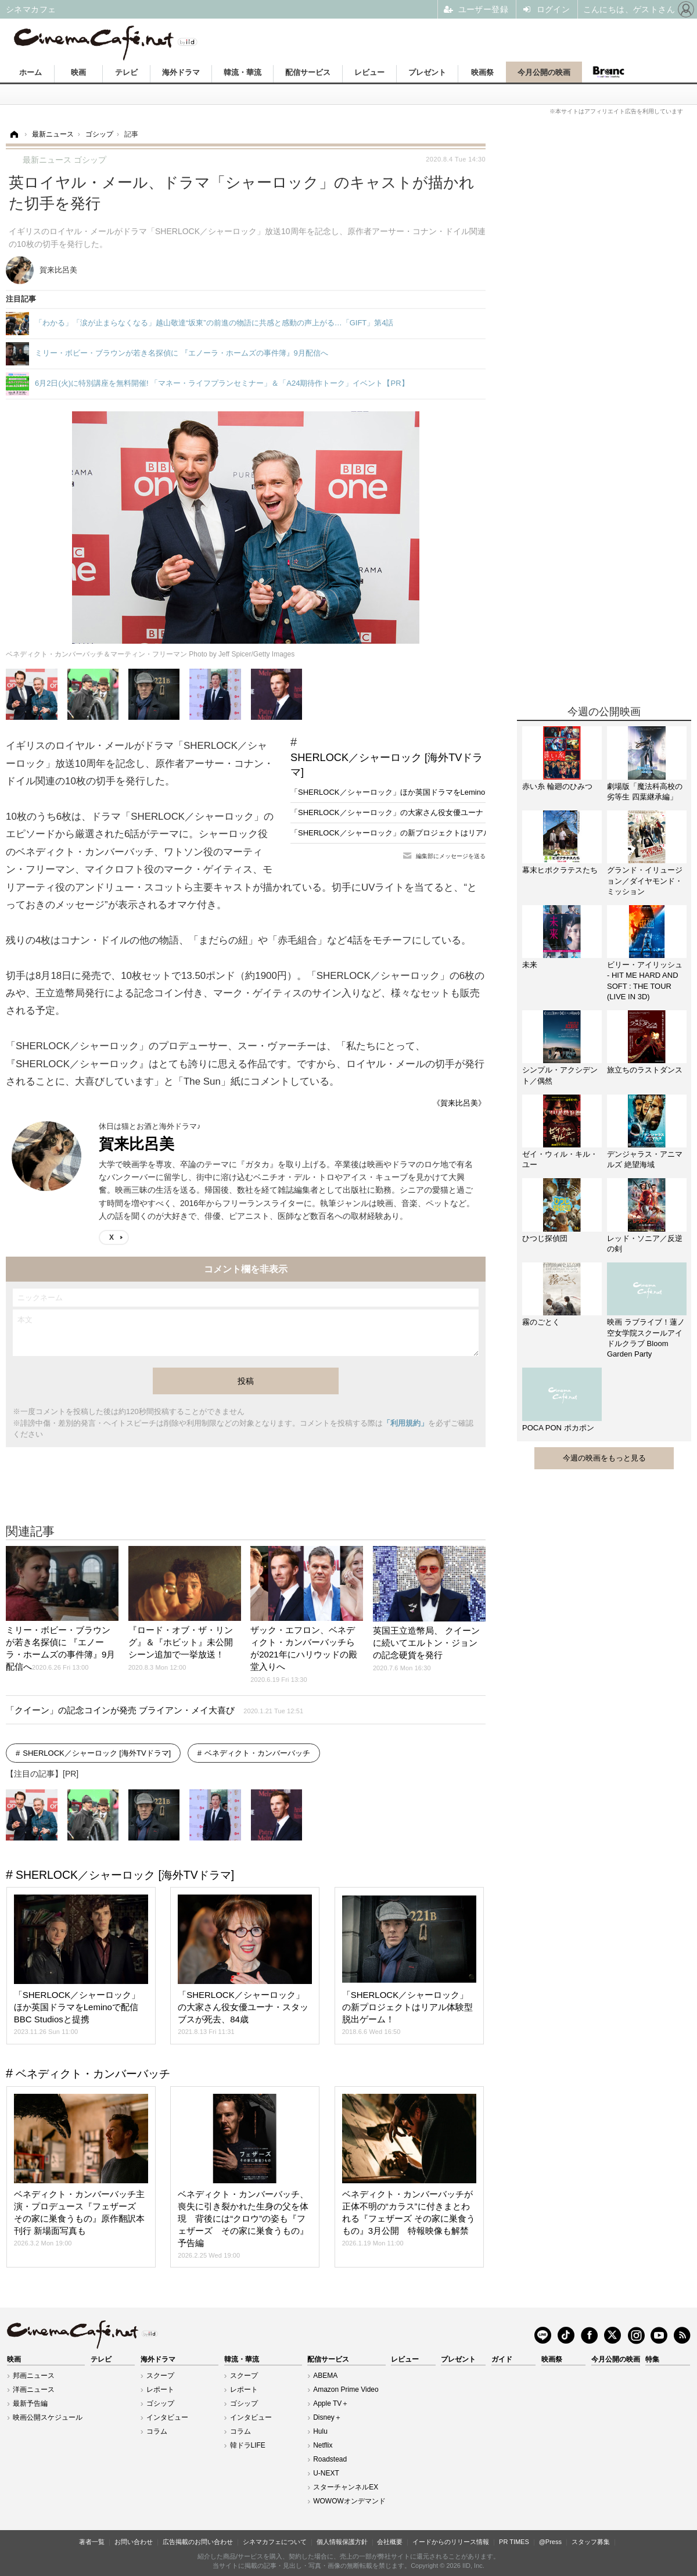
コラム (156, 2431)
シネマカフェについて (275, 2541)
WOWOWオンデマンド (349, 2501)
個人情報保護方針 (342, 2541)
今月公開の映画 (544, 72)
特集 (652, 2359)
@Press (550, 2541)
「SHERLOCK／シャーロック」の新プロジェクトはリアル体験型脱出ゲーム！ (424, 832)
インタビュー (167, 2417)
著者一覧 (92, 2541)
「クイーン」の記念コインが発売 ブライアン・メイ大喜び (154, 1710)
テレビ (126, 72)
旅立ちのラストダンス (644, 1069)
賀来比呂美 (136, 1144)
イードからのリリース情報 (450, 2541)
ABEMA (325, 2376)
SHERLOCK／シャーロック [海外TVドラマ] (386, 765)
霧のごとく (541, 1322)
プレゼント (427, 72)
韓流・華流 (242, 72)
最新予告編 (30, 2403)
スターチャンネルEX (345, 2487)
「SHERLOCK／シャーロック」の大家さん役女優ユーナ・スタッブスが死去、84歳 (432, 812)
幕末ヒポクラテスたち (560, 870)
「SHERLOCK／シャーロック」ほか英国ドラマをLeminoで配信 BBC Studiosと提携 (435, 792)
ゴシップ (160, 2403)
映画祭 (482, 72)
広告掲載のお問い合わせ (198, 2541)
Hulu (320, 2431)
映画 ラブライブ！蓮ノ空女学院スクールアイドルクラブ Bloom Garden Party (646, 1338)
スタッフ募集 (591, 2541)
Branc (608, 72)
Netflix (322, 2445)
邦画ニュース (34, 2376)
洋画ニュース (34, 2389)
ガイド (501, 2359)
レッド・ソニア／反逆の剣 (644, 1243)
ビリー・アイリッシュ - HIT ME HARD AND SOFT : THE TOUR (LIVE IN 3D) (644, 980)
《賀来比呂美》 (459, 1103)
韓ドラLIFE (247, 2445)
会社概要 (390, 2541)
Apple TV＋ (330, 2403)
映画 (78, 72)
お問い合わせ (133, 2541)
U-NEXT (326, 2473)
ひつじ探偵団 (544, 1238)
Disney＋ (327, 2417)
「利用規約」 (405, 1423)
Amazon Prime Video (346, 2389)
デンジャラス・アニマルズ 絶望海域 (644, 1159)
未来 (529, 964)
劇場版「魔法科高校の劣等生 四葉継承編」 (644, 791)
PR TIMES (514, 2541)
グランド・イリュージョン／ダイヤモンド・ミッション (644, 880)
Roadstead (330, 2459)
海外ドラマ (181, 72)
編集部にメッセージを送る (451, 856)
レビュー (369, 72)
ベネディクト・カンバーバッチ (257, 1753)
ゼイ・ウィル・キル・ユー (560, 1159)
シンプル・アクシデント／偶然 (560, 1075)
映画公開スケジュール (47, 2417)
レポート (160, 2389)
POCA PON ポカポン (558, 1427)
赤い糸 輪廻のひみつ (557, 786)
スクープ (160, 2376)
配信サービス (307, 72)
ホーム (30, 72)
